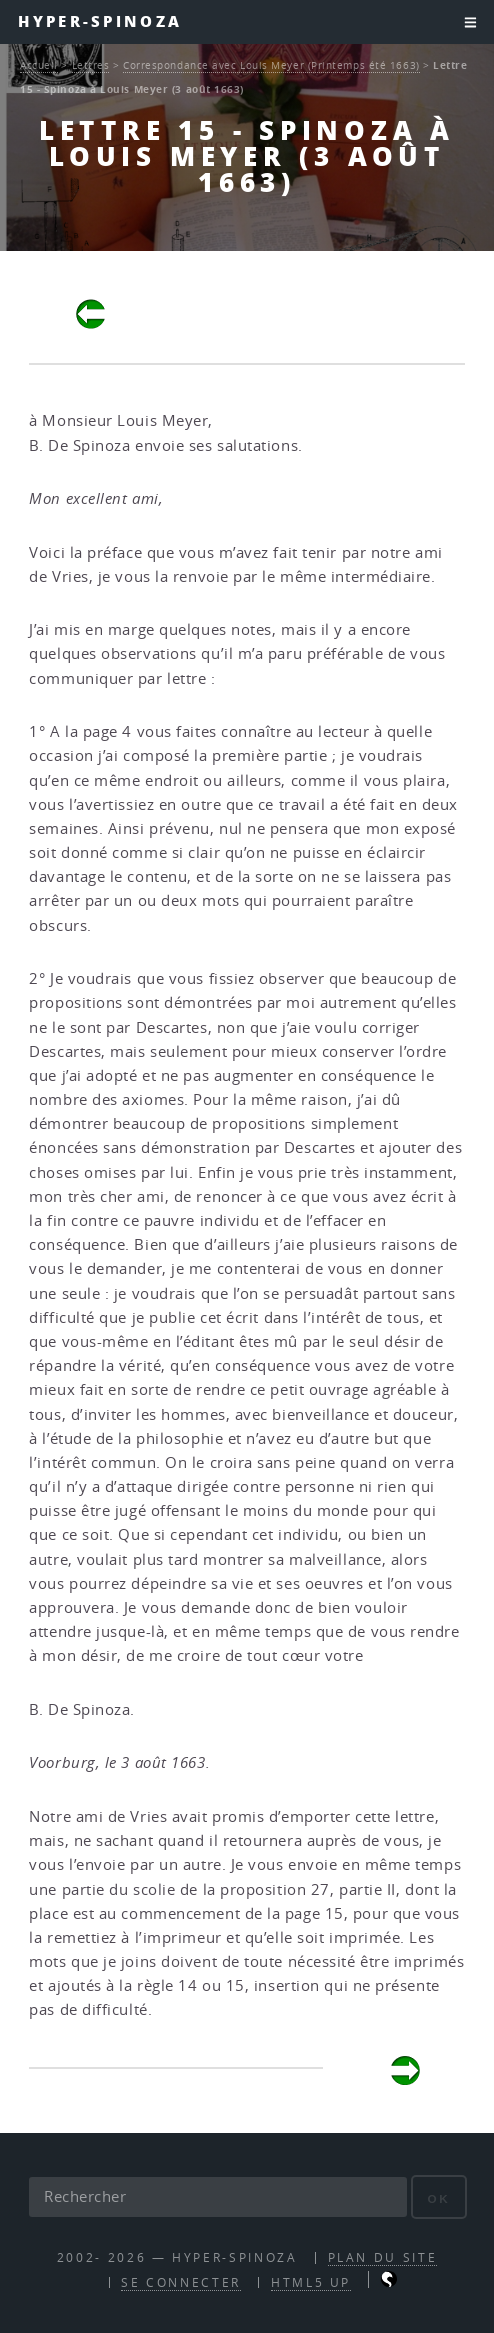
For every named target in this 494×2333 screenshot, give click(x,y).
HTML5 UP (311, 2282)
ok (438, 2198)
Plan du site (383, 2257)
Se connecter (181, 2282)
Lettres (91, 65)
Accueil (39, 65)
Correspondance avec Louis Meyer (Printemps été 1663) (271, 65)
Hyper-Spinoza (100, 21)
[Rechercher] (218, 2197)
